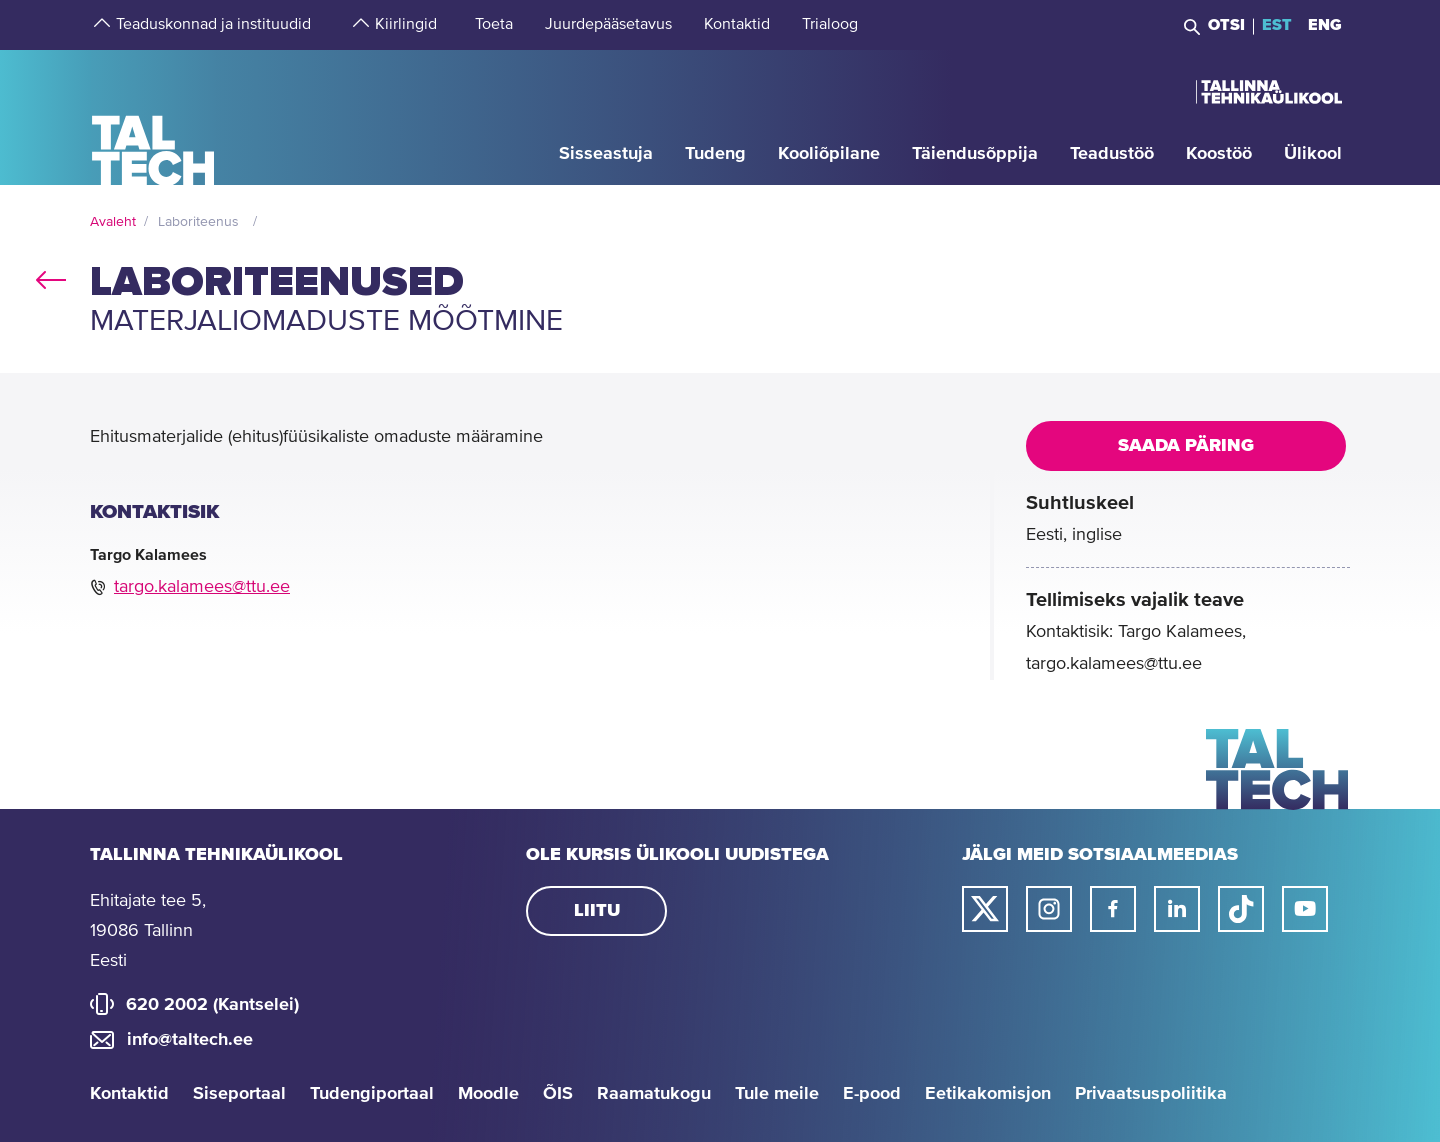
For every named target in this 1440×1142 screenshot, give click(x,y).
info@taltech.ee (190, 1040)
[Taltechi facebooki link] (1113, 909)
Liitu (597, 911)
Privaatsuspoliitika (1151, 1094)
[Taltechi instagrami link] (1049, 909)
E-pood (872, 1094)
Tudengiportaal (372, 1094)
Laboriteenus (198, 222)
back (51, 276)
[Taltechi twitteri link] (985, 909)
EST (1277, 25)
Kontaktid (129, 1094)
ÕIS (558, 1094)
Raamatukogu (654, 1094)
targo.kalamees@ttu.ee (202, 587)
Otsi (1226, 25)
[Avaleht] (153, 116)
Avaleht (113, 222)
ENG (1325, 25)
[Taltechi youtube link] (1305, 909)
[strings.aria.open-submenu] (100, 25)
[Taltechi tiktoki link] (1241, 909)
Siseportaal (239, 1094)
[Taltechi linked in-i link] (1177, 909)
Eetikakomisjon (988, 1094)
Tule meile (777, 1094)
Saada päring (1186, 446)
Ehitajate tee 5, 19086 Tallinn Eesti (148, 931)
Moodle (488, 1094)
